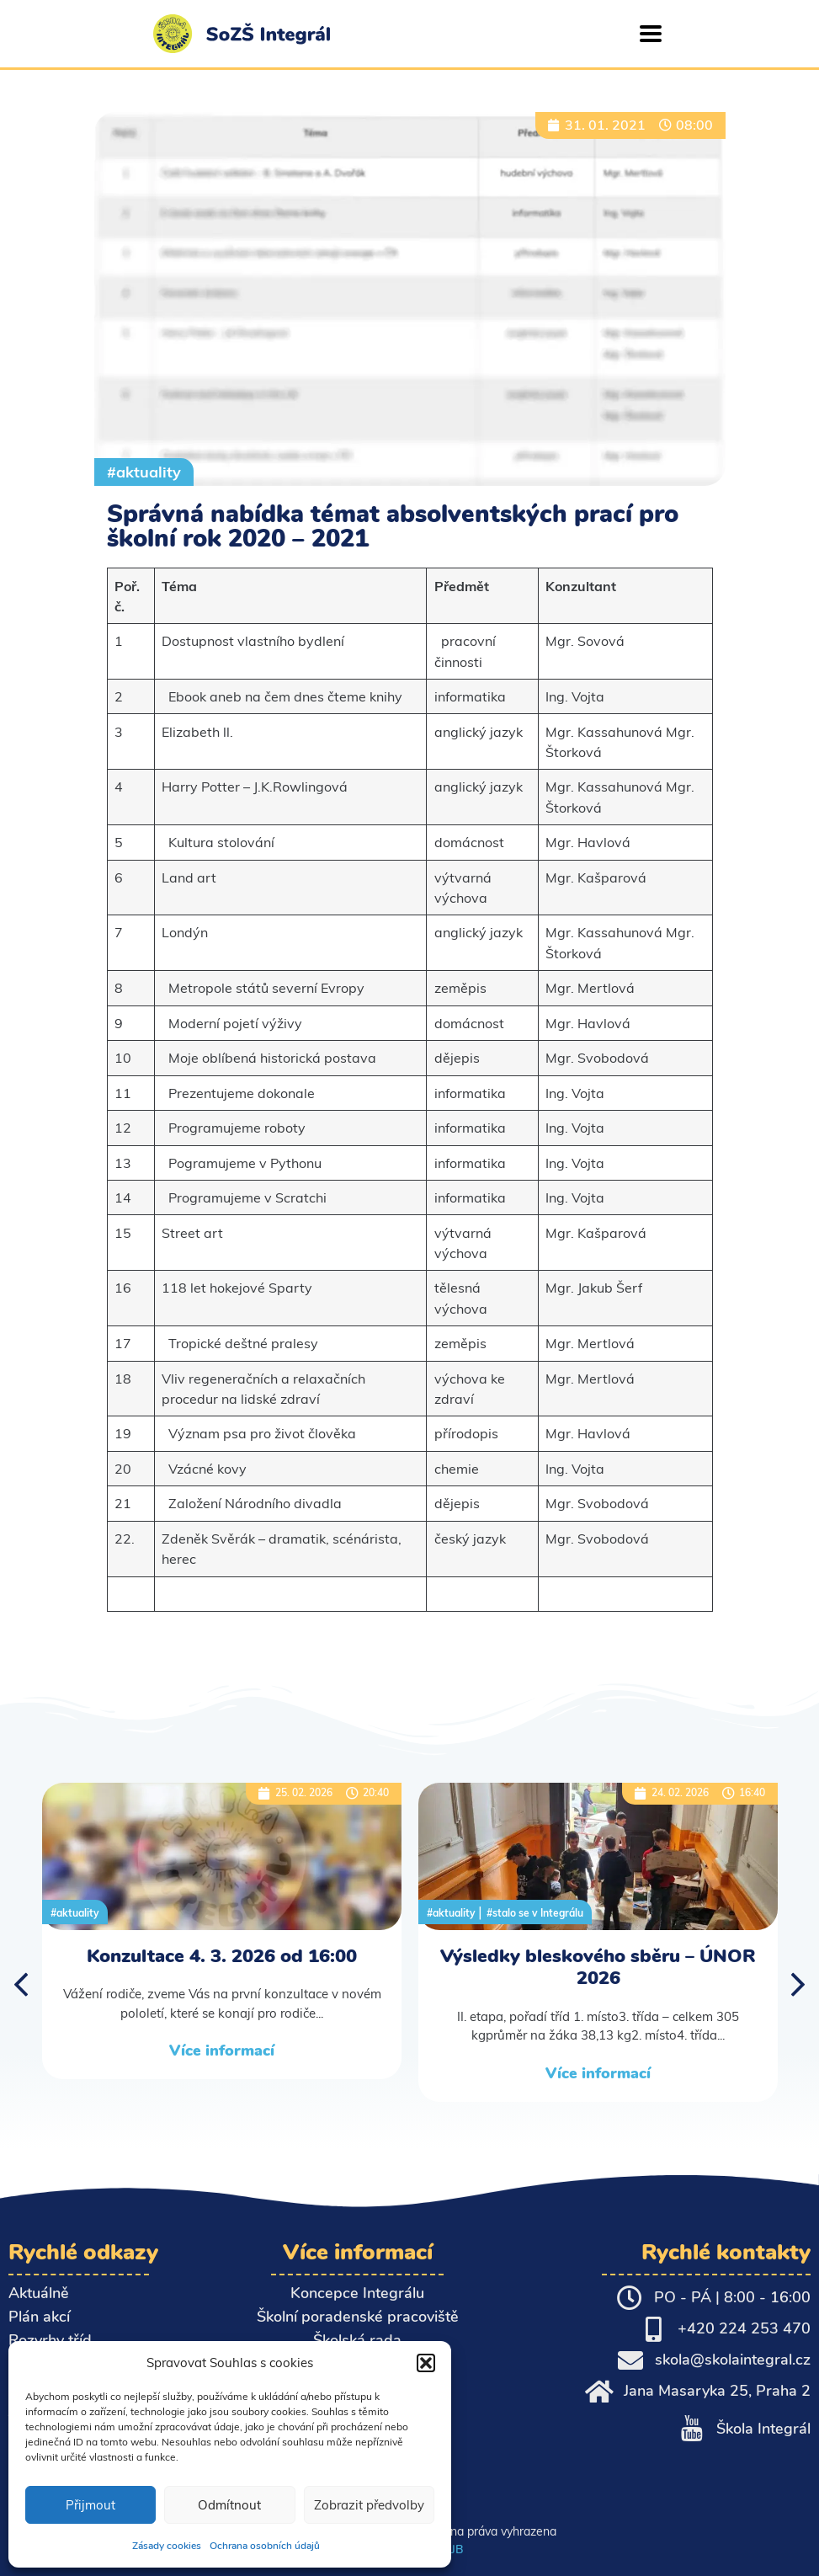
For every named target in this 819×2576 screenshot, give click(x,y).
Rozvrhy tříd (50, 2340)
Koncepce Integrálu (357, 2293)
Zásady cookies (166, 2545)
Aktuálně (38, 2293)
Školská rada (357, 2340)
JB (457, 2549)
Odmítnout (229, 2505)
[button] (425, 2363)
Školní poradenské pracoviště (358, 2317)
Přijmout (90, 2505)
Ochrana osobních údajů (265, 2545)
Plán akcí (39, 2317)
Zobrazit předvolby (369, 2505)
